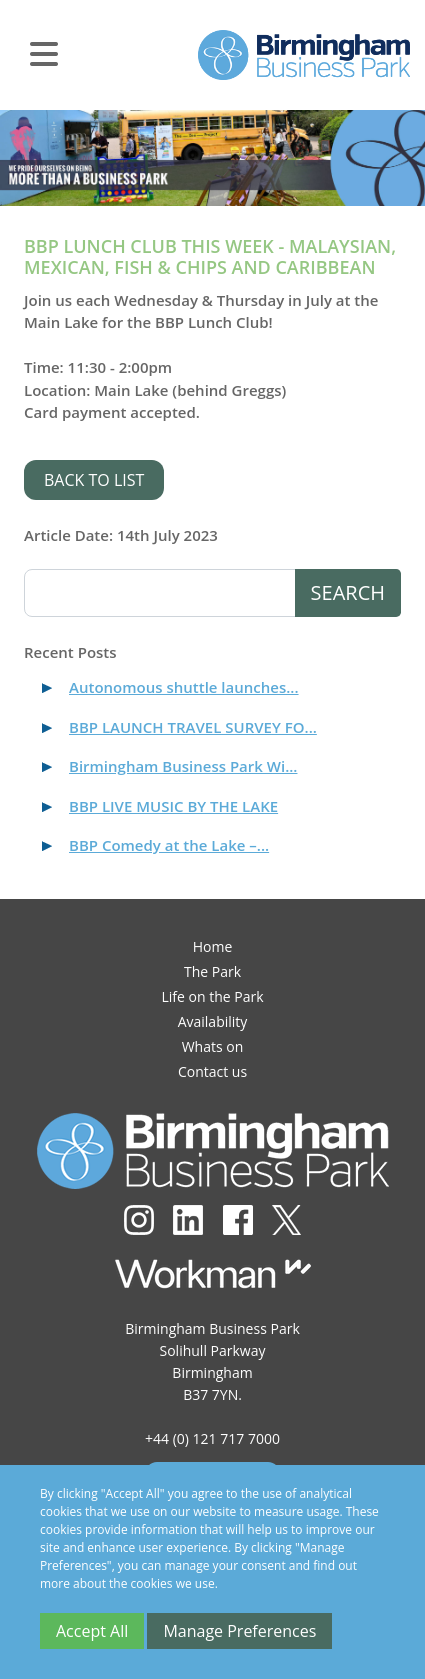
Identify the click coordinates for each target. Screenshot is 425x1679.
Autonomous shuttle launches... (184, 687)
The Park (212, 971)
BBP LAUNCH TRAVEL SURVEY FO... (193, 727)
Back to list (94, 480)
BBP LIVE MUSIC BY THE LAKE (173, 806)
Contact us (212, 1071)
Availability (213, 1021)
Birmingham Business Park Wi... (183, 766)
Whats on (213, 1046)
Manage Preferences (239, 1631)
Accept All (92, 1631)
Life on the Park (212, 996)
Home (213, 946)
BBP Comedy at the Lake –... (169, 845)
